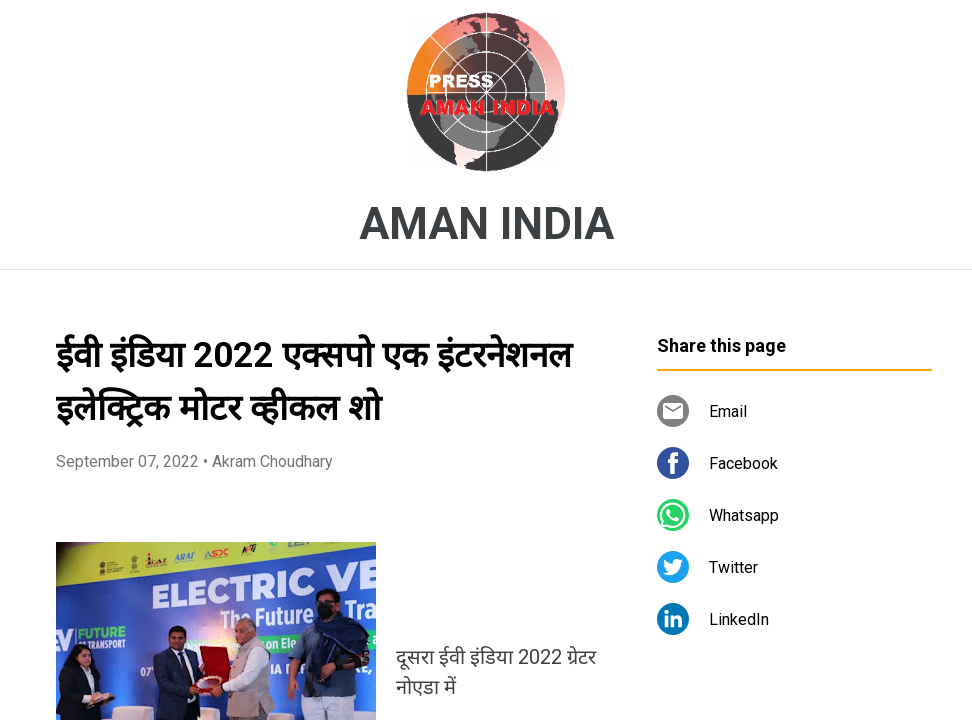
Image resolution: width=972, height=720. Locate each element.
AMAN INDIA (486, 224)
